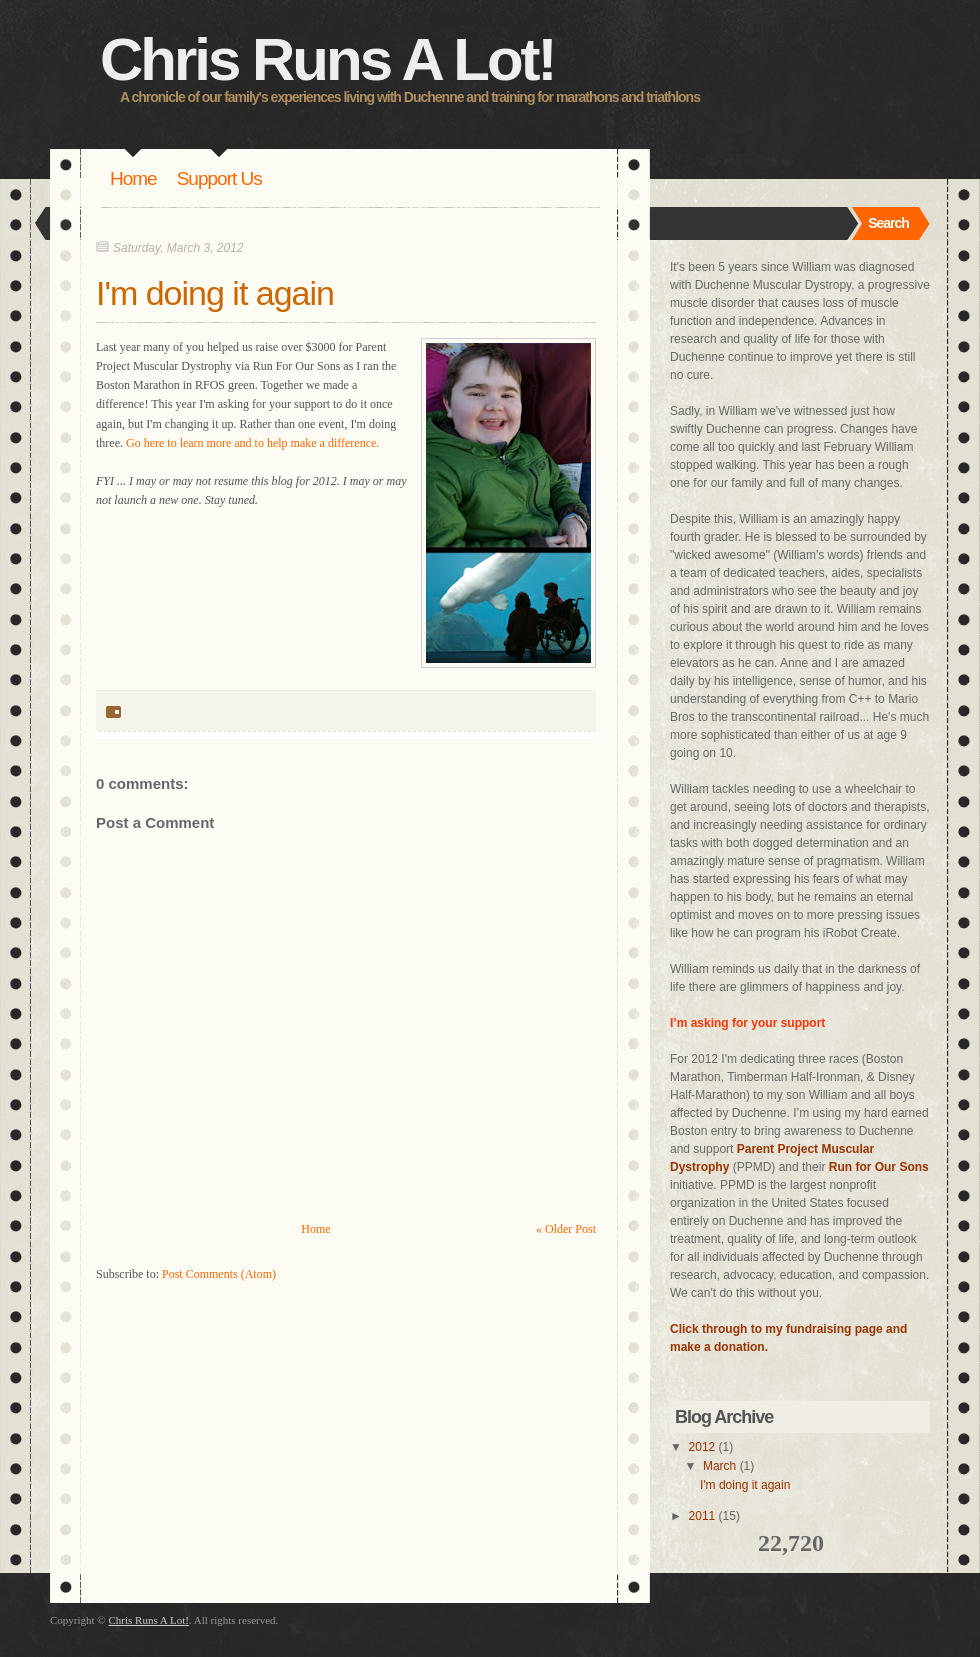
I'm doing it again (215, 293)
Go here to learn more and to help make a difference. (252, 443)
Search (888, 223)
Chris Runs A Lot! (327, 59)
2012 (702, 1447)
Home (133, 178)
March (719, 1466)
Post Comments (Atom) (219, 1274)
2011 (702, 1516)
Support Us (219, 178)
